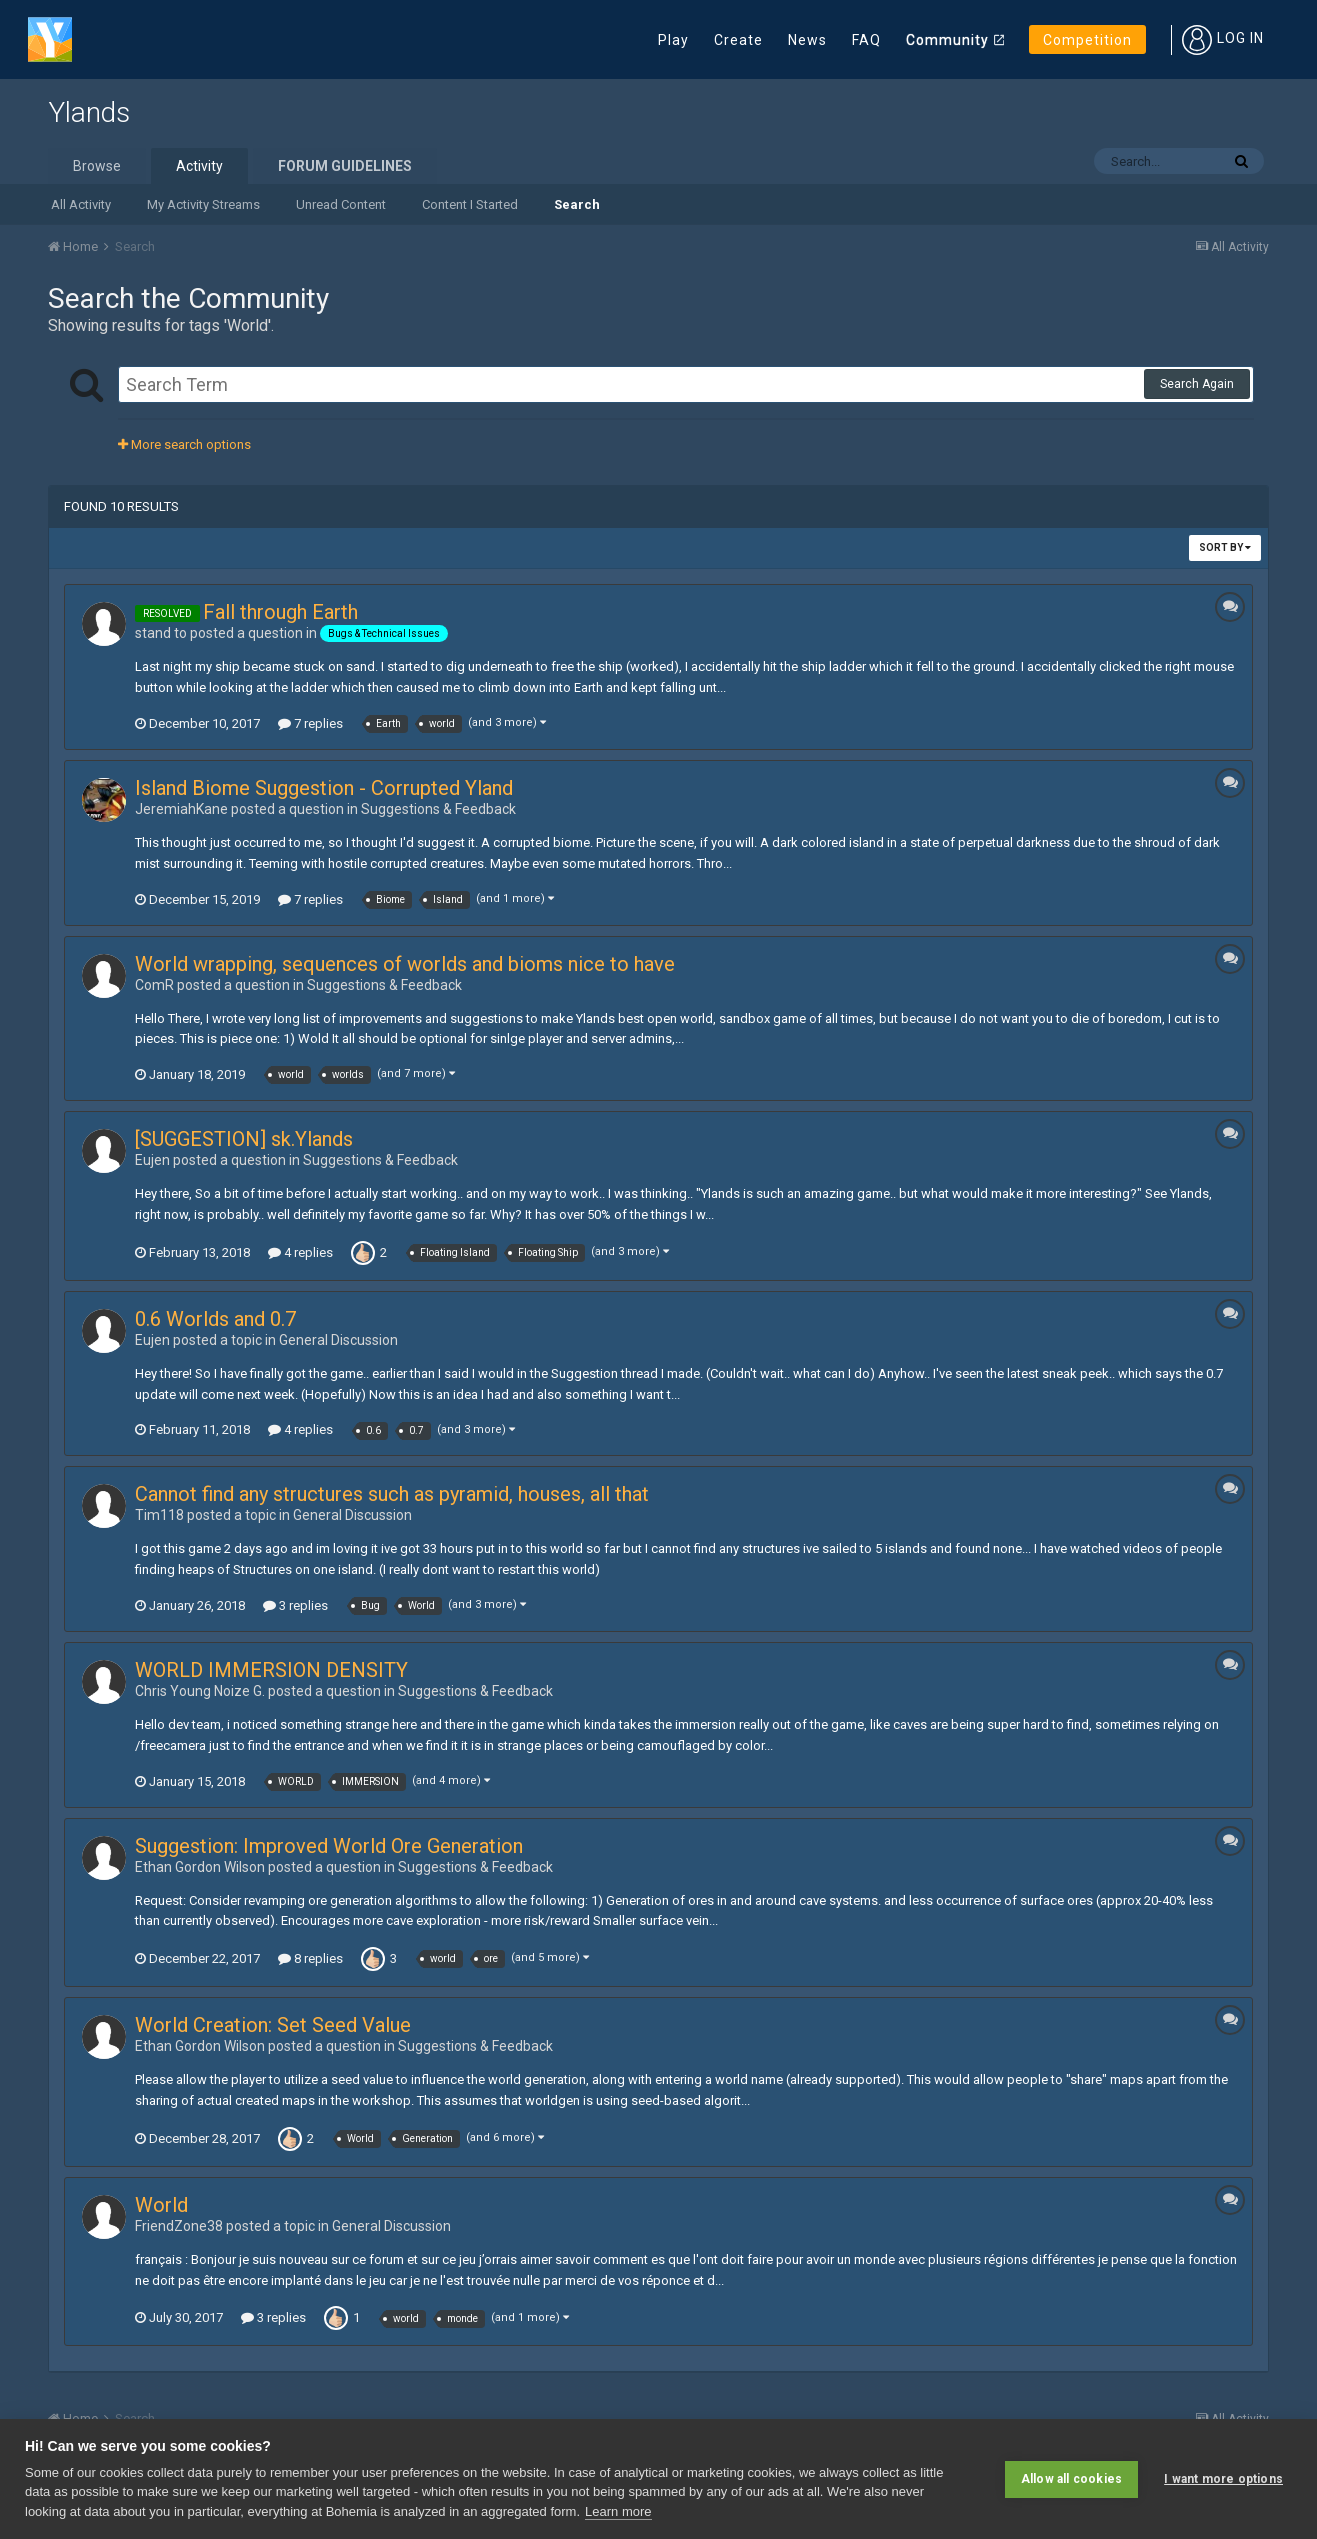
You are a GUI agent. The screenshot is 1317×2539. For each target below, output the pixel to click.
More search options (184, 444)
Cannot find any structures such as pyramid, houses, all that (392, 1494)
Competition (1087, 40)
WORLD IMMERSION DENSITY (271, 1670)
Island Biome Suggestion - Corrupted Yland (324, 788)
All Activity (81, 204)
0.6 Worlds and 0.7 (215, 1319)
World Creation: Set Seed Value (273, 2025)
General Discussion (338, 1340)
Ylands (89, 112)
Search (577, 204)
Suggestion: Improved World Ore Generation (329, 1846)
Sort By (1225, 547)
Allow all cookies (1071, 2479)
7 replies (310, 723)
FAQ (866, 40)
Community (947, 40)
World (161, 2205)
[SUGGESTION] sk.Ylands (244, 1139)
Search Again (1197, 384)
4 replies (300, 1252)
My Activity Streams (203, 204)
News (807, 40)
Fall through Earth (280, 612)
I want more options (1223, 2479)
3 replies (295, 1605)
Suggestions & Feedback (438, 809)
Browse (97, 166)
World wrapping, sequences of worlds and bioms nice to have (405, 964)
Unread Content (341, 204)
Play (673, 40)
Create (738, 40)
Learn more (618, 2511)
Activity (199, 166)
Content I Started (470, 204)
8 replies (310, 1958)
